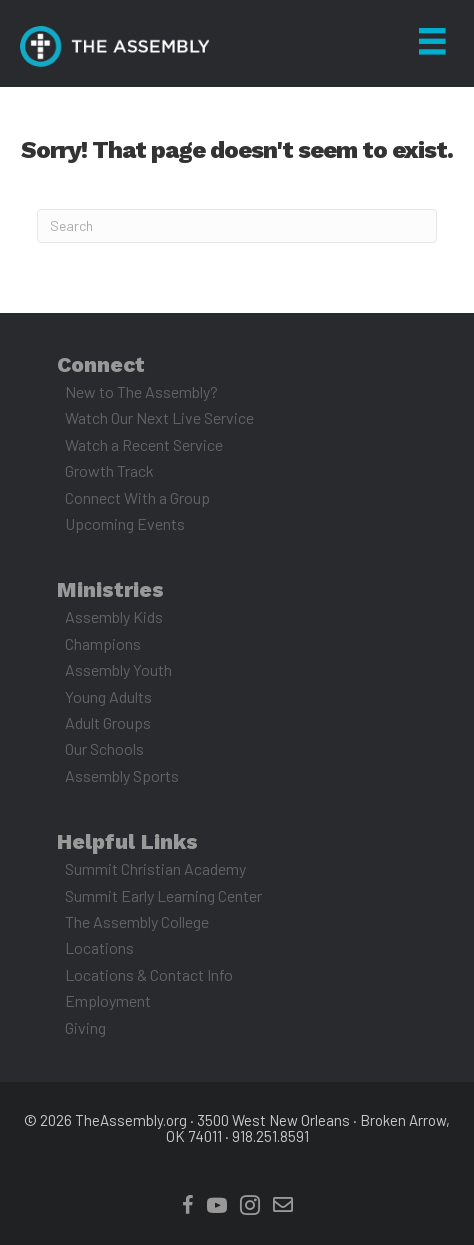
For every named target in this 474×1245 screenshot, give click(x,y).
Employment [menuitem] (108, 1000)
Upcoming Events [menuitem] (125, 523)
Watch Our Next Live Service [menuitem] (159, 417)
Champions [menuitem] (103, 643)
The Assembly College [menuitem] (137, 921)
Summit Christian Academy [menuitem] (155, 868)
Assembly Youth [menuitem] (118, 669)
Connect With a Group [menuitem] (137, 497)
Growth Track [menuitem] (109, 470)
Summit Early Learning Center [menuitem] (163, 895)
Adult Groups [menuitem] (108, 722)
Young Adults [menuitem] (108, 696)
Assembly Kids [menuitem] (114, 616)
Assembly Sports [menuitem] (122, 775)
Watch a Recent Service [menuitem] (144, 444)
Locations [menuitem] (99, 947)
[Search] (237, 226)
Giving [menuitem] (85, 1027)
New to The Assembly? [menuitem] (141, 391)
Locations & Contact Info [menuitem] (149, 974)
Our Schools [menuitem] (104, 748)
